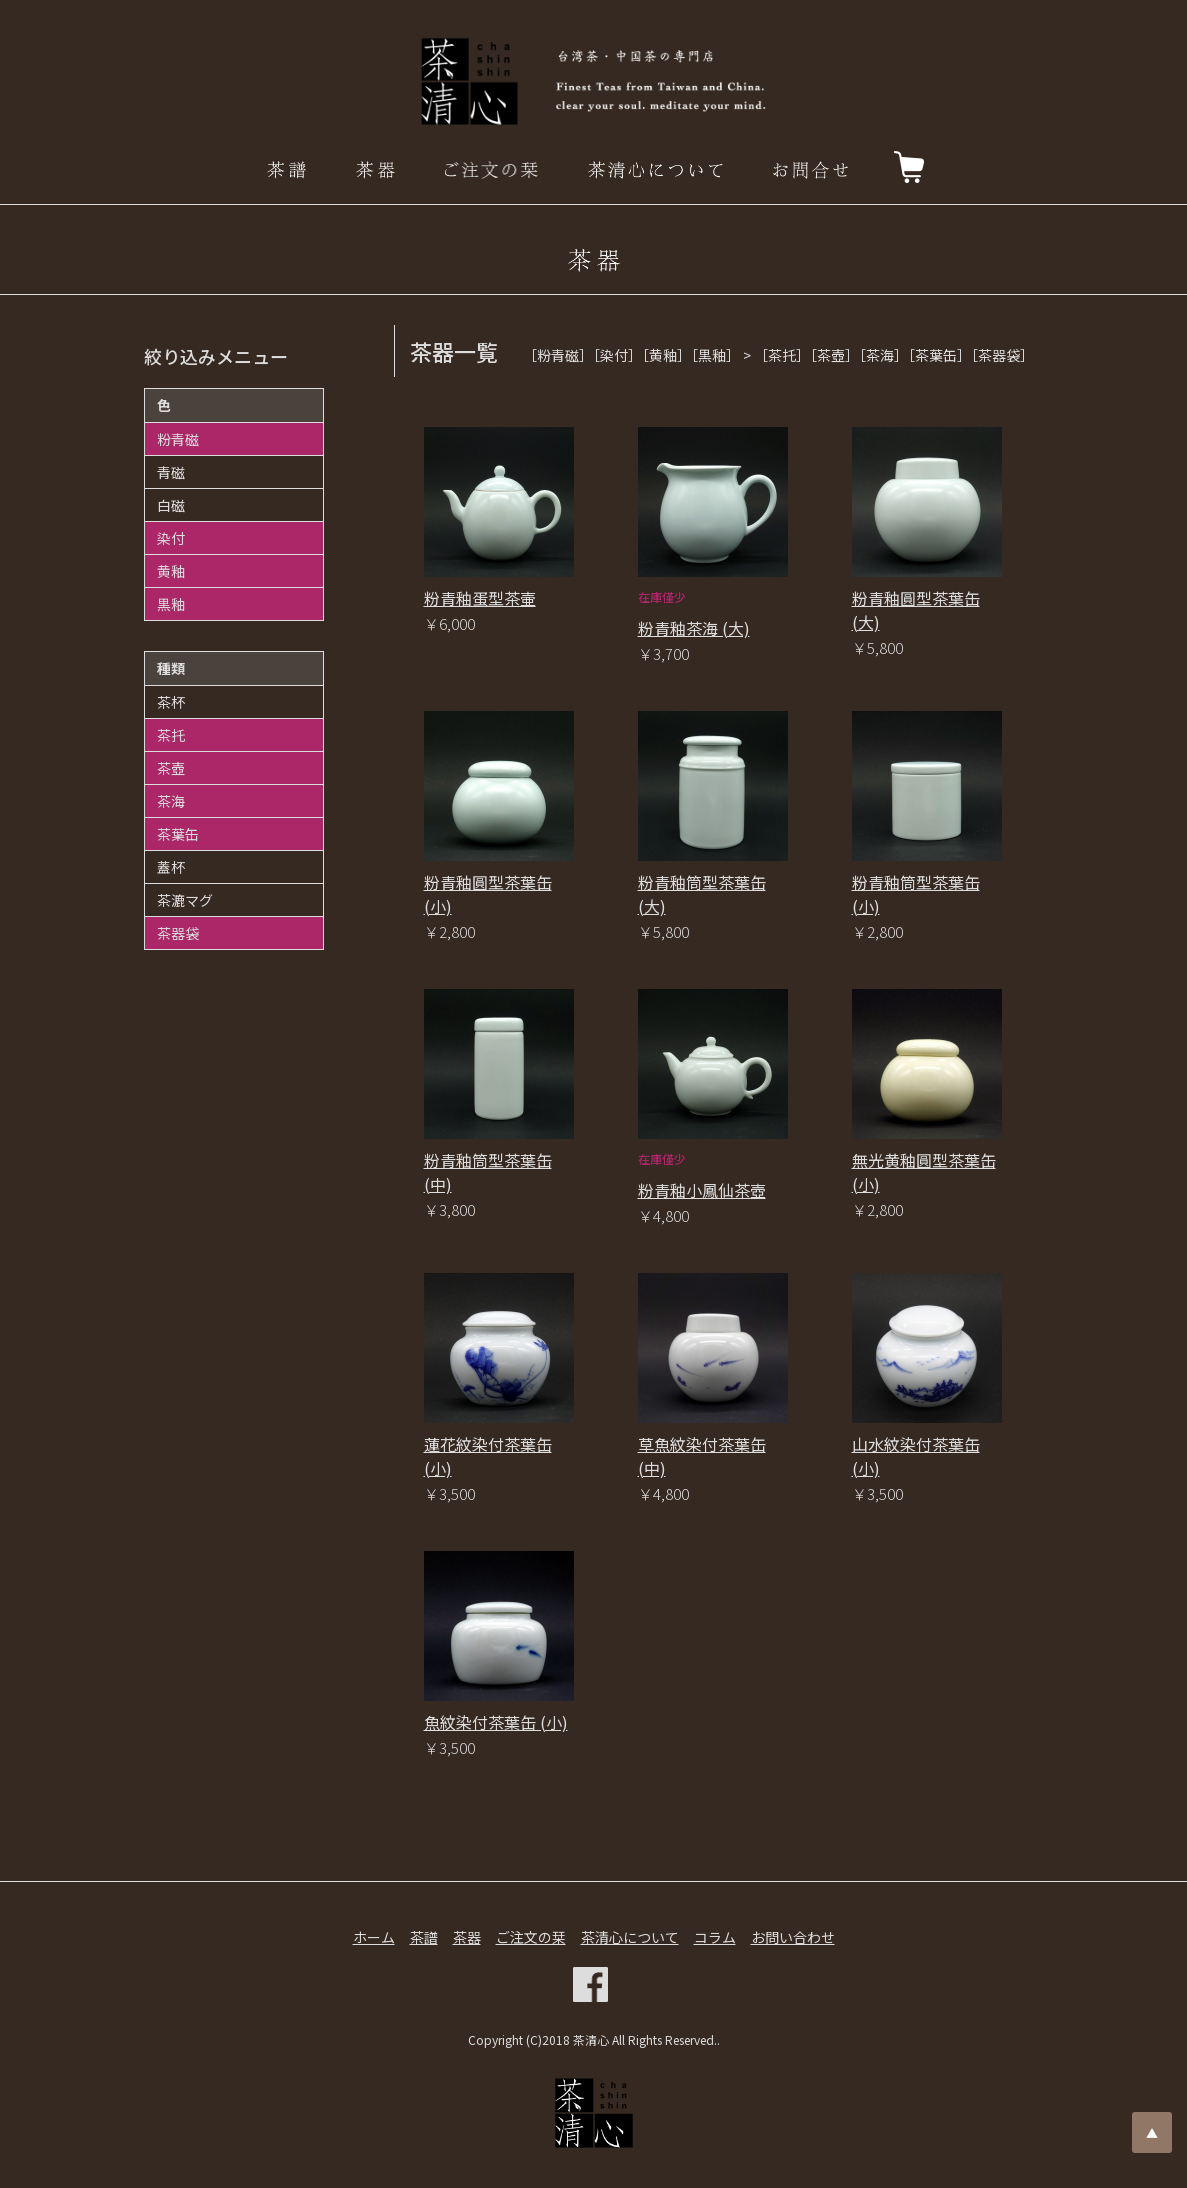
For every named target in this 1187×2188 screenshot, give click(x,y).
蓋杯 (171, 867)
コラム (715, 1937)
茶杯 (171, 702)
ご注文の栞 (531, 1937)
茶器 (467, 1937)
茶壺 (171, 768)
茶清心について (630, 1937)
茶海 (171, 801)
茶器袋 (178, 933)
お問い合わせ (793, 1937)
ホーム (374, 1937)
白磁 (171, 505)
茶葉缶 (178, 834)
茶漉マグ (185, 900)
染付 (171, 538)
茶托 (171, 735)
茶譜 (424, 1937)
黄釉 (171, 571)
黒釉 (171, 604)
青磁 (171, 472)
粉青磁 (178, 439)
